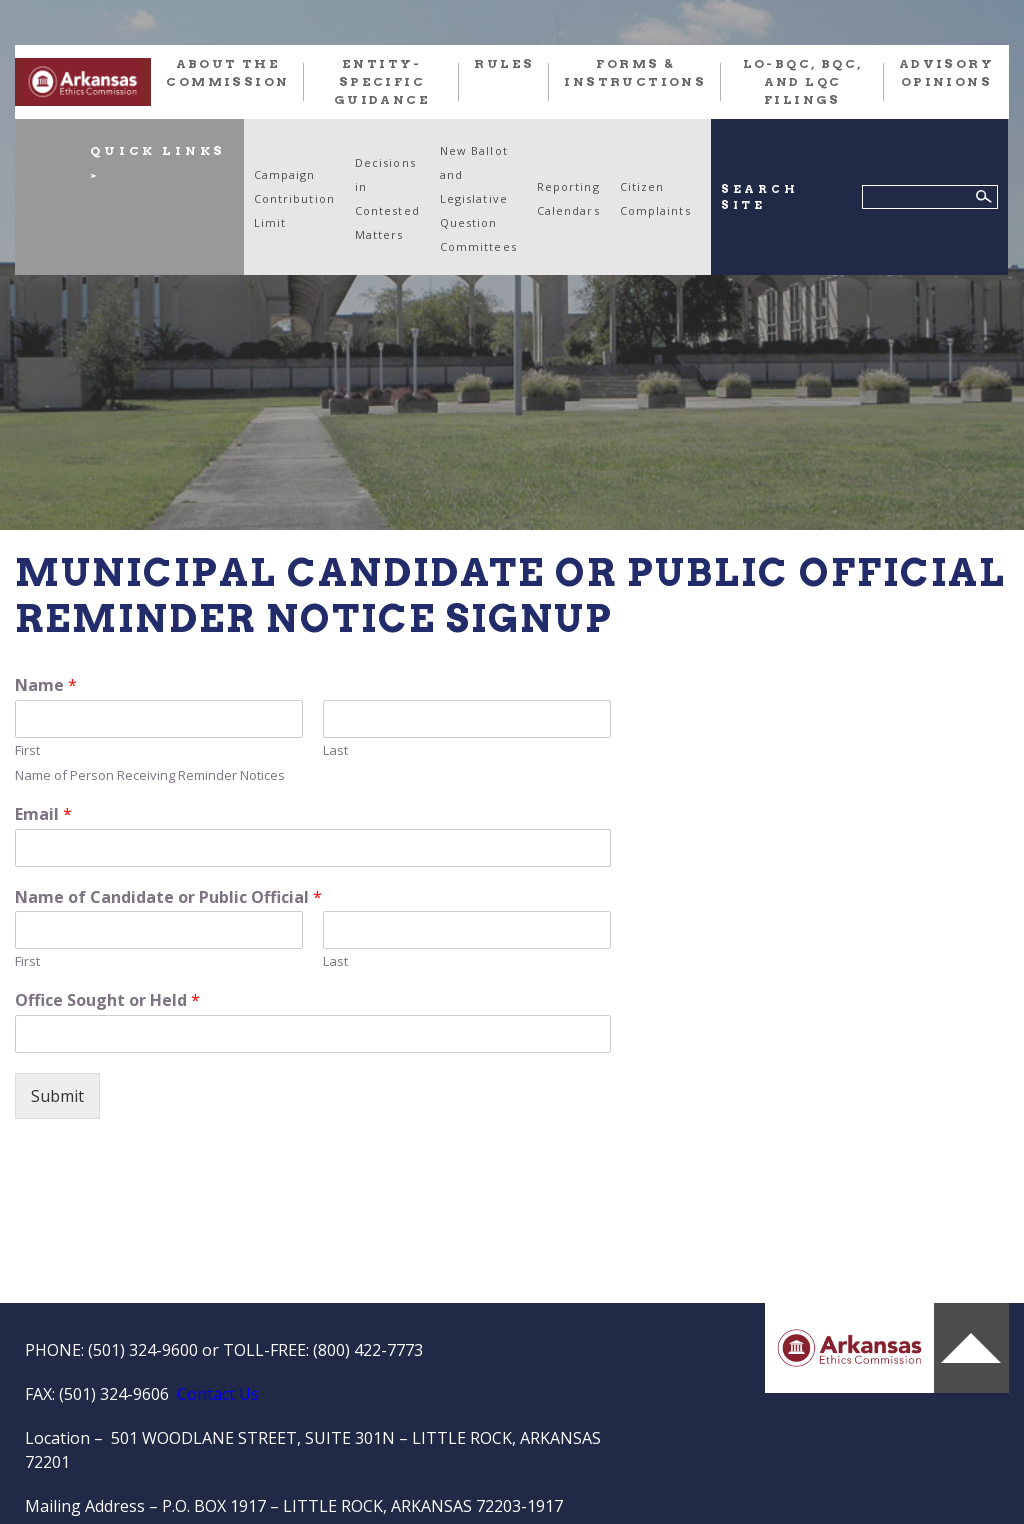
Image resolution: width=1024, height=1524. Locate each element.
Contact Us (218, 1394)
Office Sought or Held (107, 1000)
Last (335, 750)
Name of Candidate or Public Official (168, 897)
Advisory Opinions (946, 72)
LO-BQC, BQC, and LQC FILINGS (803, 81)
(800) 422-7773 (368, 1350)
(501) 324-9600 (143, 1350)
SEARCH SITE (760, 197)
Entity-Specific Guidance (382, 81)
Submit (57, 1096)
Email (43, 814)
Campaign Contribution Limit (294, 198)
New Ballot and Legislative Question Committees (478, 198)
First (27, 750)
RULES (504, 63)
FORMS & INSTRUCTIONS (635, 72)
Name (46, 685)
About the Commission (227, 72)
